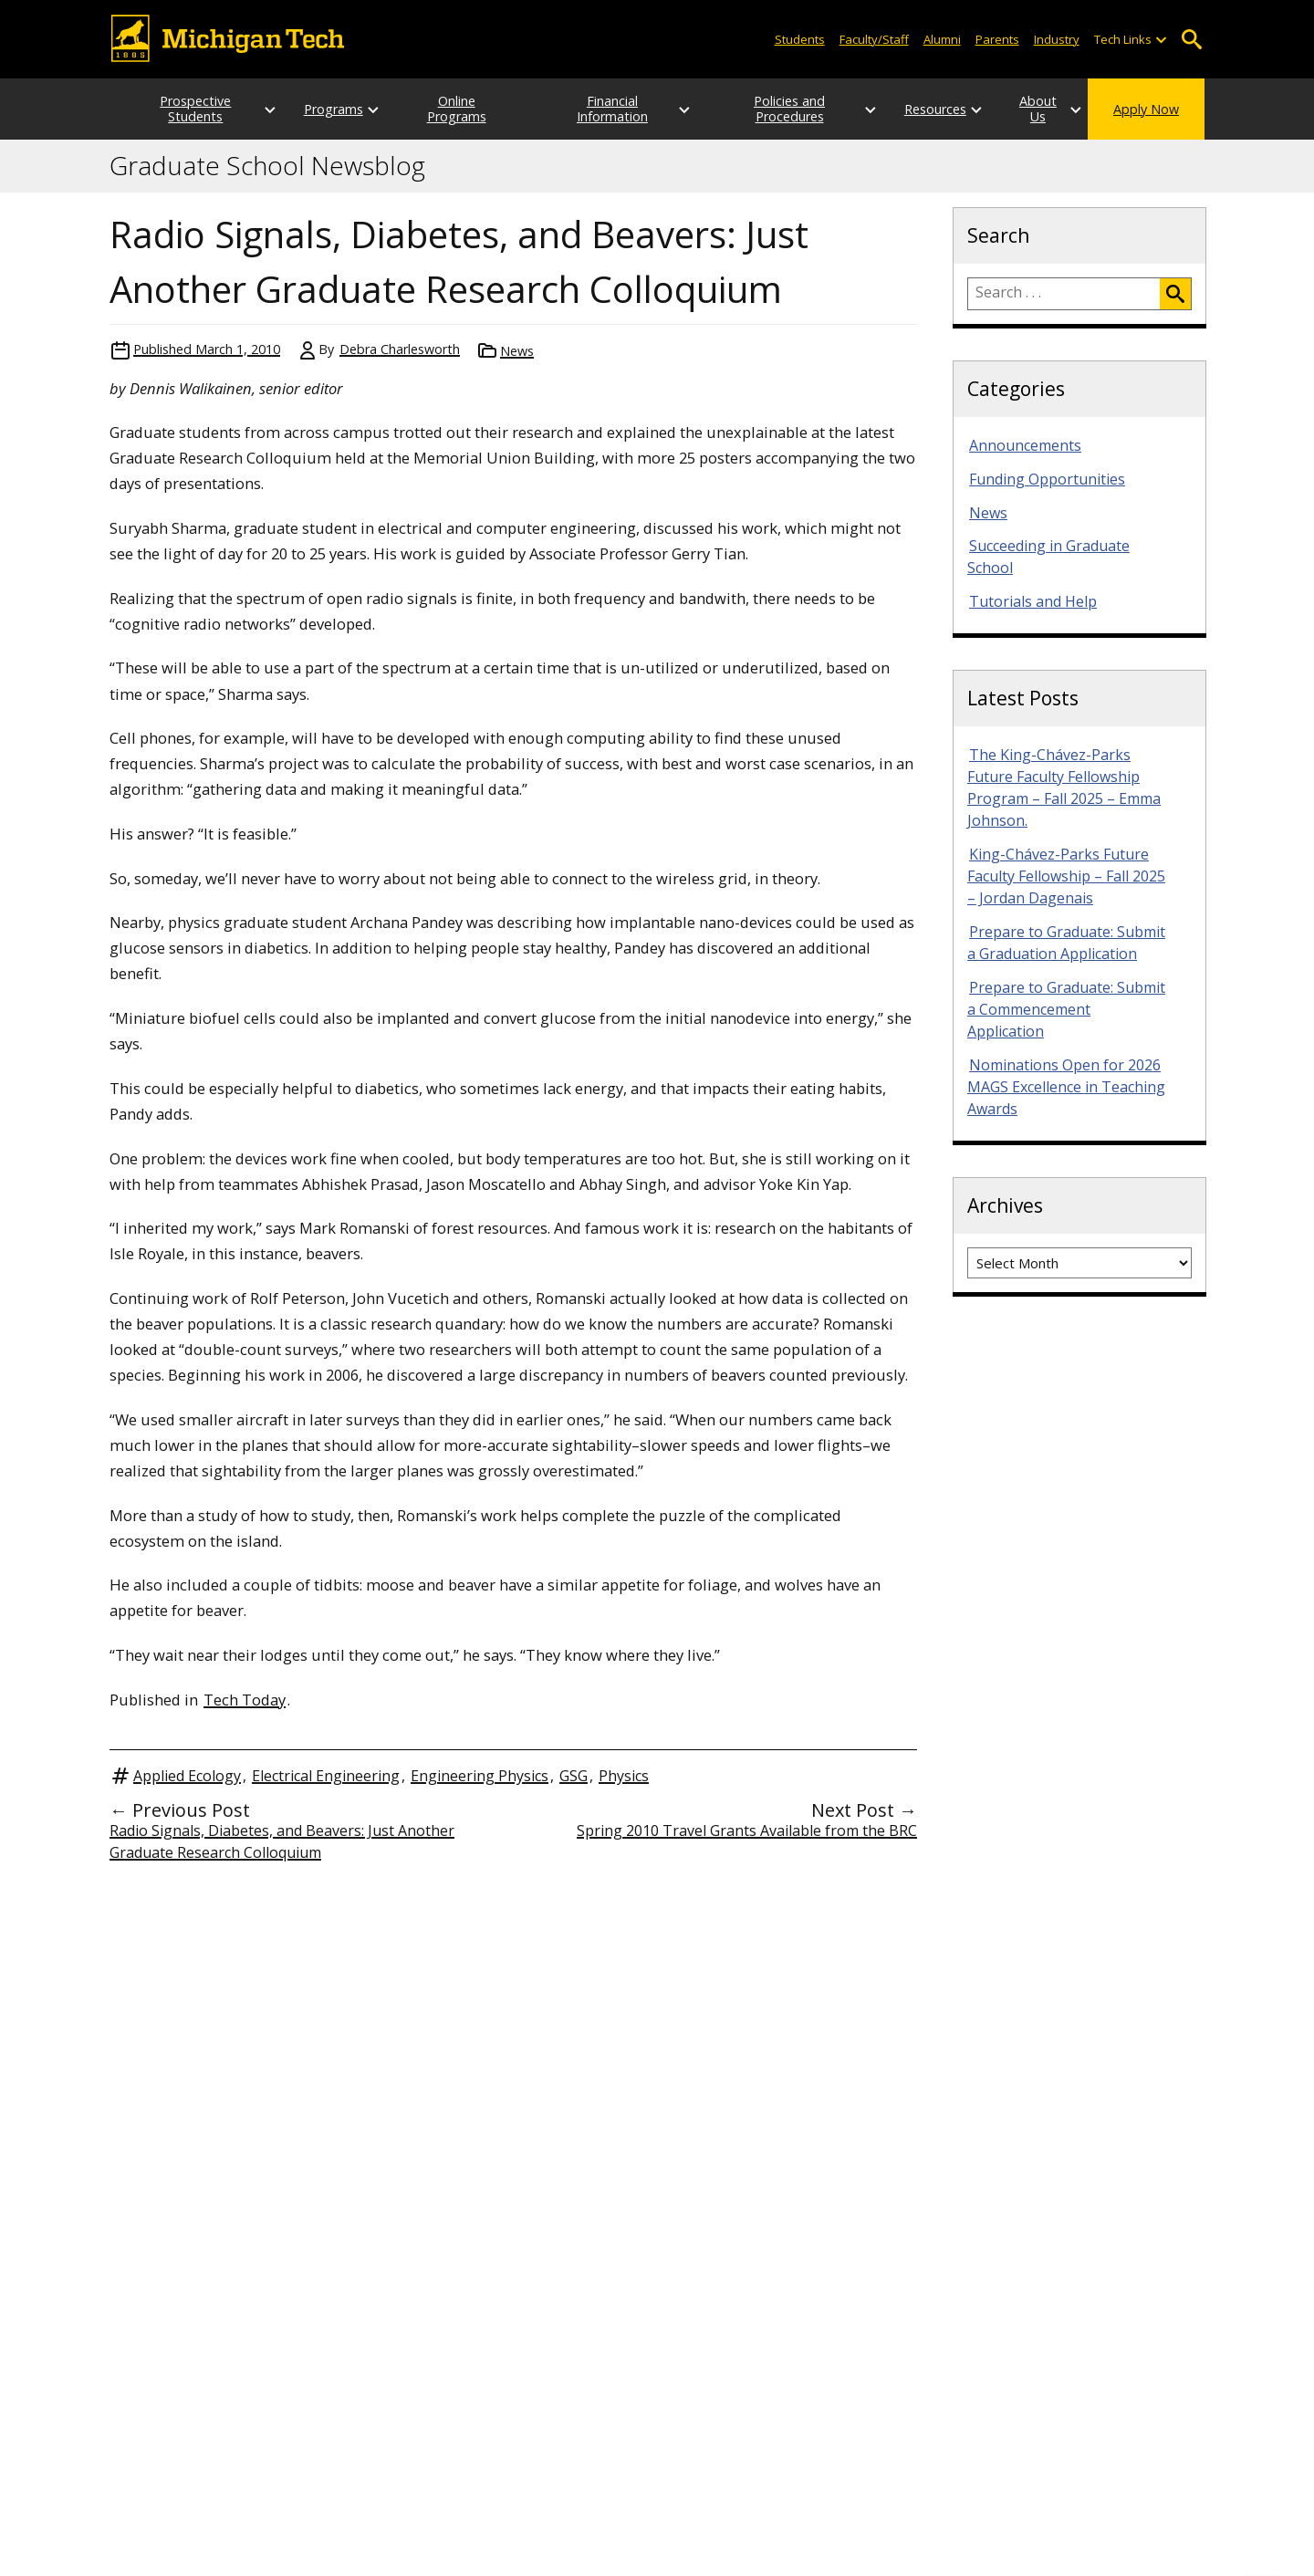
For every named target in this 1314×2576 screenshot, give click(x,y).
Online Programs (453, 108)
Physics (624, 1775)
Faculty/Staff (874, 39)
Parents (997, 39)
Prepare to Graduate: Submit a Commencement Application (1066, 1009)
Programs (315, 109)
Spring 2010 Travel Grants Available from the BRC (747, 1830)
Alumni (942, 39)
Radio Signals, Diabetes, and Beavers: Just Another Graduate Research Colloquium (282, 1841)
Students (800, 39)
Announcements (1025, 445)
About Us (1020, 109)
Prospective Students (178, 108)
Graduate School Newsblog (267, 166)
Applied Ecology (187, 1775)
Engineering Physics (479, 1775)
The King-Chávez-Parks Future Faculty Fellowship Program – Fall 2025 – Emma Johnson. (1064, 787)
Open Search (1191, 39)
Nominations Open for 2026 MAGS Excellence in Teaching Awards (1066, 1087)
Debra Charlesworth (399, 349)
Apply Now (1146, 109)
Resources (900, 109)
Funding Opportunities (1047, 479)
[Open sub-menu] (1161, 39)
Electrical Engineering (326, 1775)
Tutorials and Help (1033, 601)
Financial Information (606, 108)
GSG (573, 1775)
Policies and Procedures (761, 108)
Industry (1056, 39)
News (517, 351)
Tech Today (244, 1699)
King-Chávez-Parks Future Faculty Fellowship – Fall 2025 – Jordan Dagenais (1066, 876)
